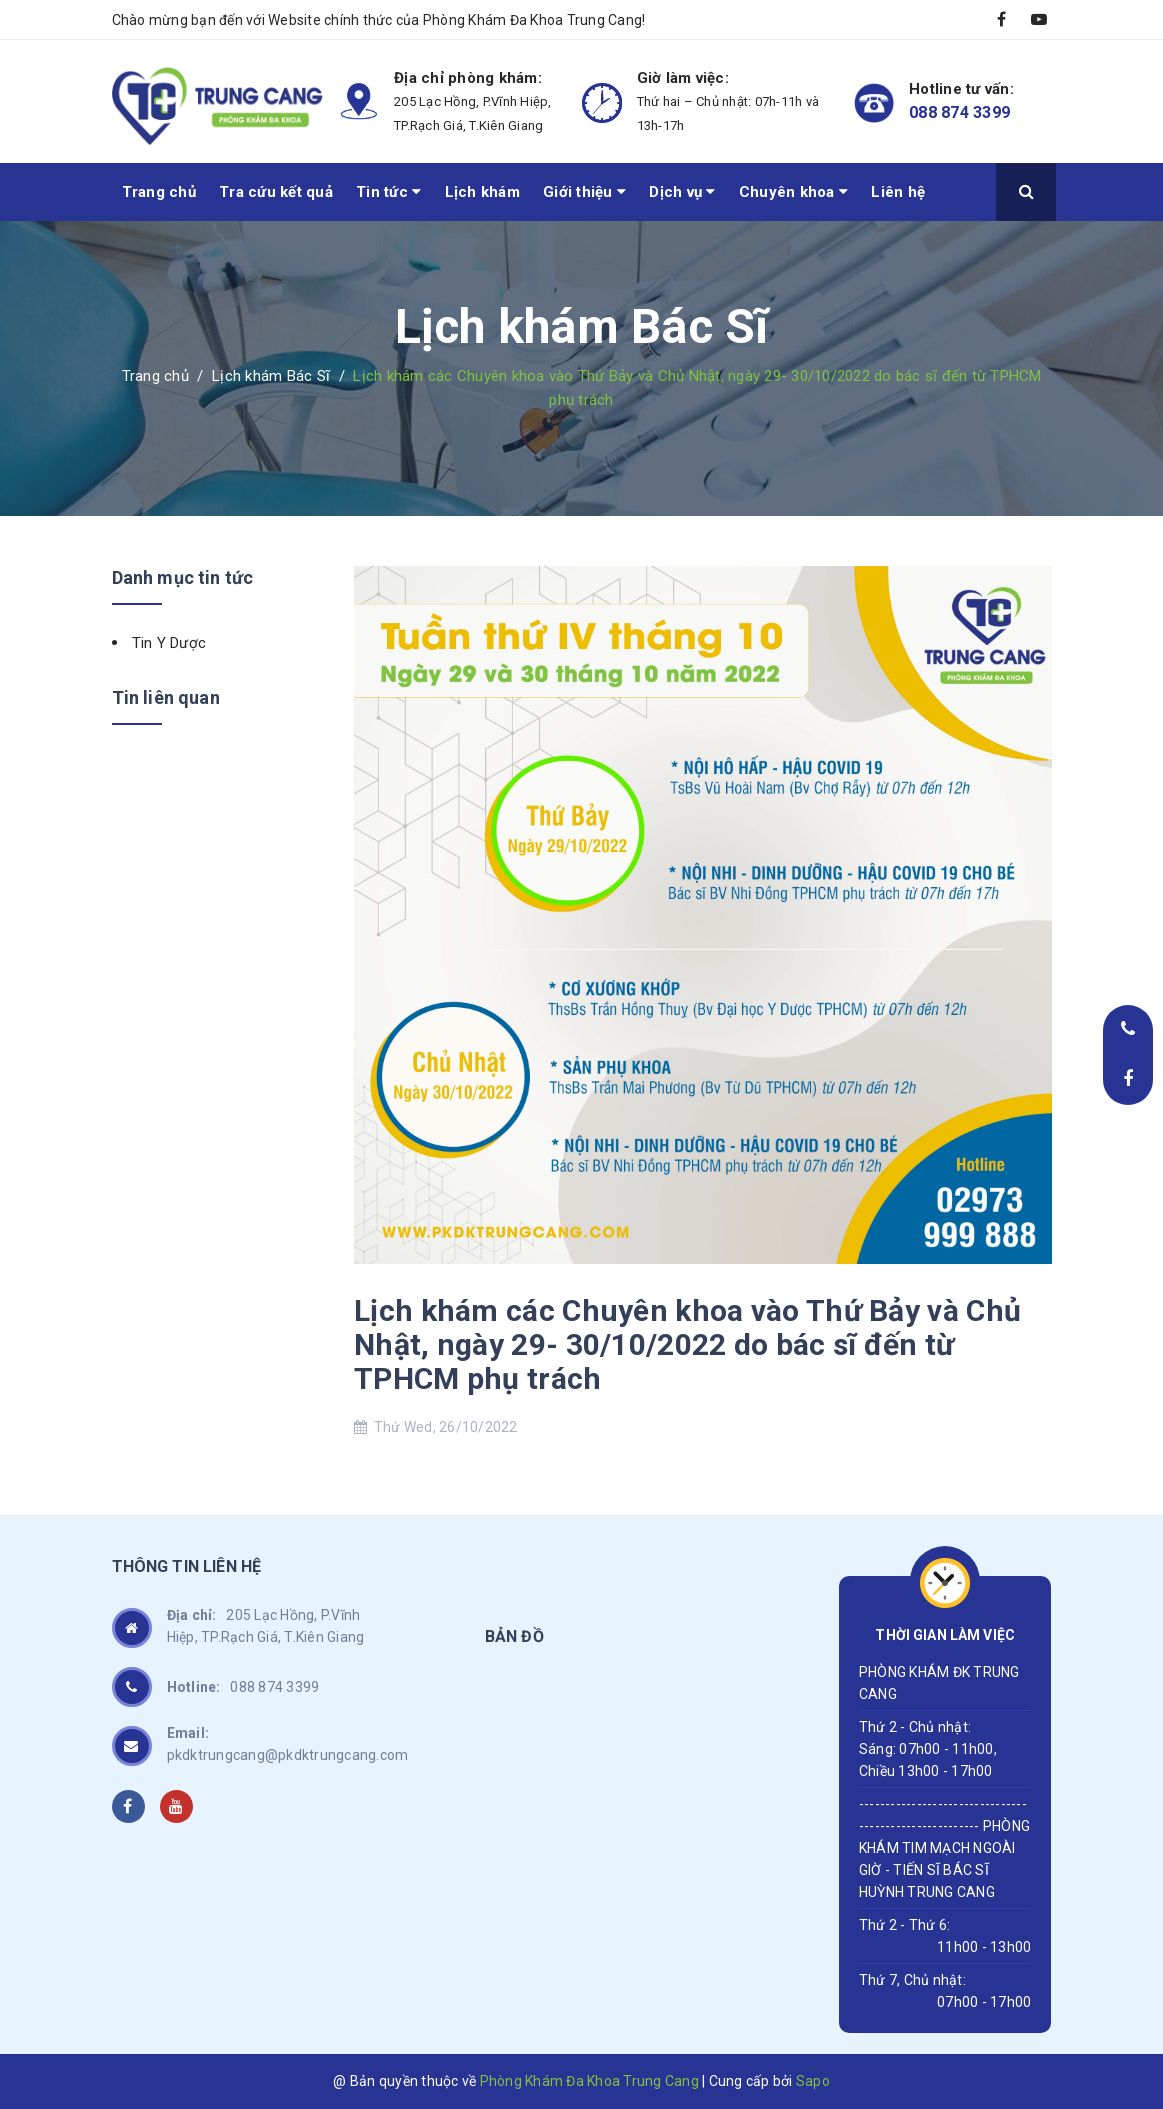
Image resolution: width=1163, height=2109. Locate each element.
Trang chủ (159, 192)
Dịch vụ (682, 192)
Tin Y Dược (169, 643)
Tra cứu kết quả (276, 192)
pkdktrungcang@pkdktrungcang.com (288, 1742)
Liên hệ (898, 192)
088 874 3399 (959, 112)
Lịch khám (482, 192)
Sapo (813, 2081)
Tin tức (388, 192)
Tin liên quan (166, 697)
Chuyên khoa (793, 192)
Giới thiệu (584, 192)
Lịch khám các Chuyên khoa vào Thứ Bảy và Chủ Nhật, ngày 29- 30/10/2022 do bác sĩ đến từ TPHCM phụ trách (687, 1344)
